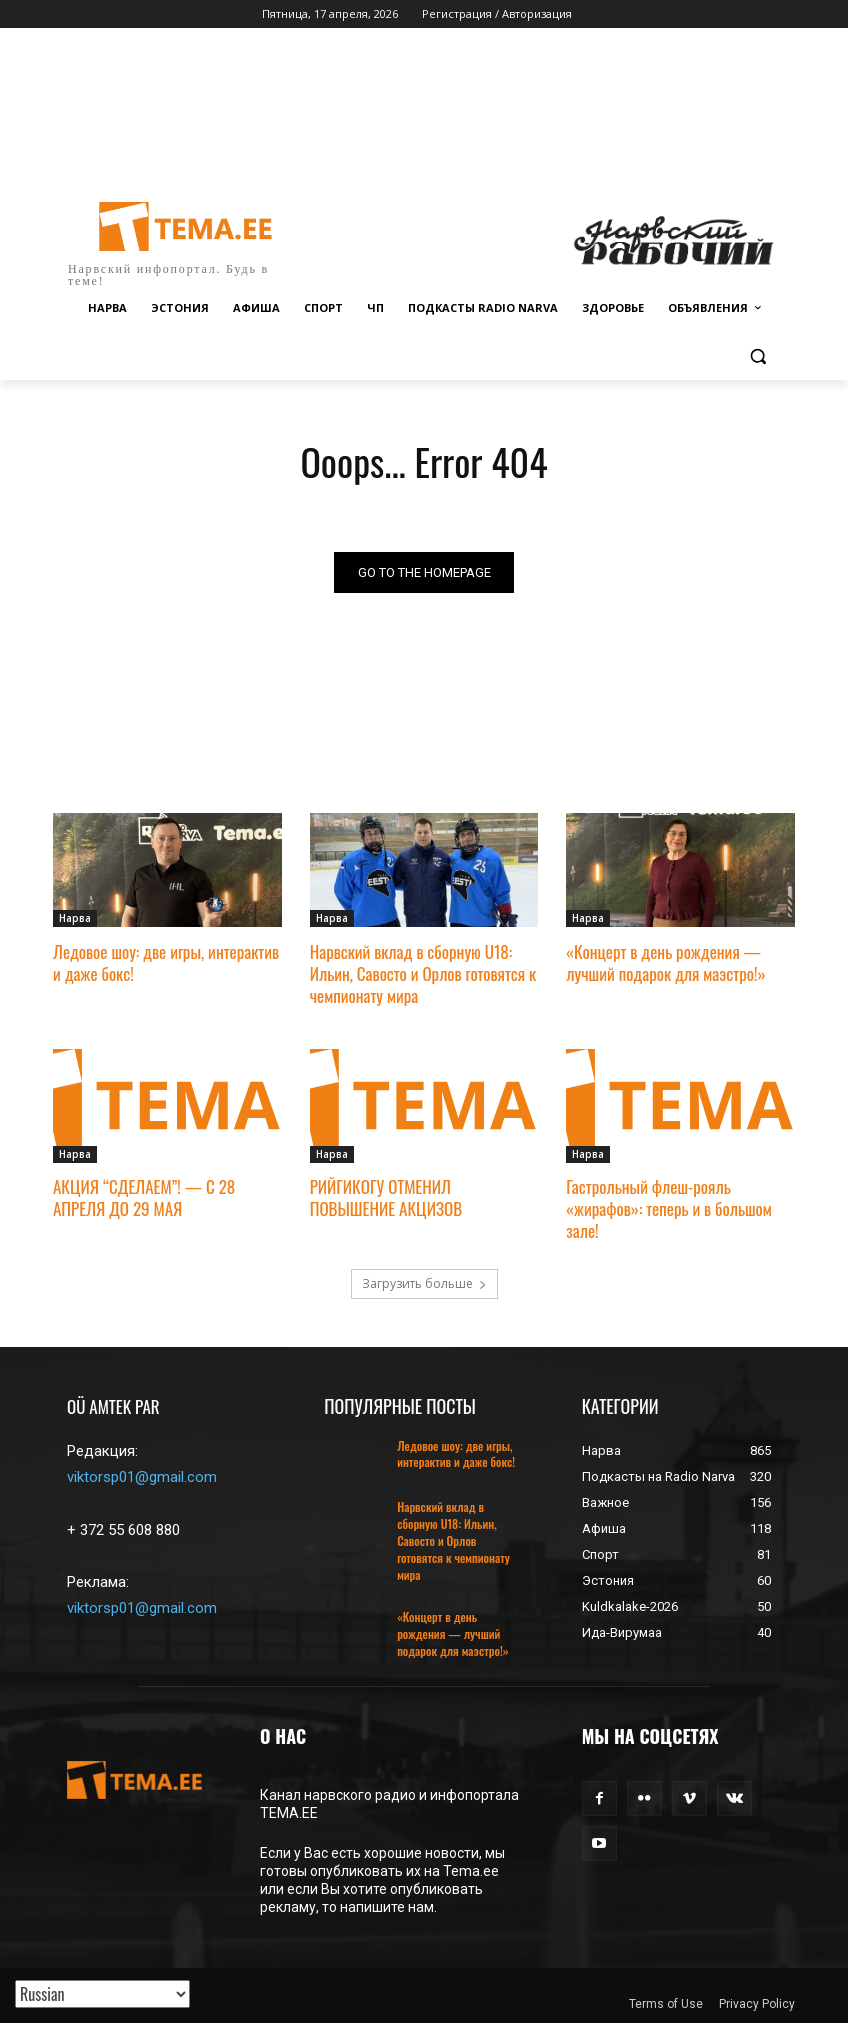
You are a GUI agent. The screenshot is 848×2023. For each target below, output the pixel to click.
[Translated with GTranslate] (102, 1994)
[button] (757, 356)
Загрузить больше (424, 1283)
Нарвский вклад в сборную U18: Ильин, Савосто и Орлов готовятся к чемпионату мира (423, 973)
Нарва (75, 919)
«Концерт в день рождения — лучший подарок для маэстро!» (665, 962)
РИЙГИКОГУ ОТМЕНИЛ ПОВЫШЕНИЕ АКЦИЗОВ (386, 1197)
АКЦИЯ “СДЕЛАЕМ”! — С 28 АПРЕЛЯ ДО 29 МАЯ (144, 1197)
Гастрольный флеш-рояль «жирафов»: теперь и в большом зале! (668, 1208)
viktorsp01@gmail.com (142, 1477)
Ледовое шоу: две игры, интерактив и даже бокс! (166, 962)
